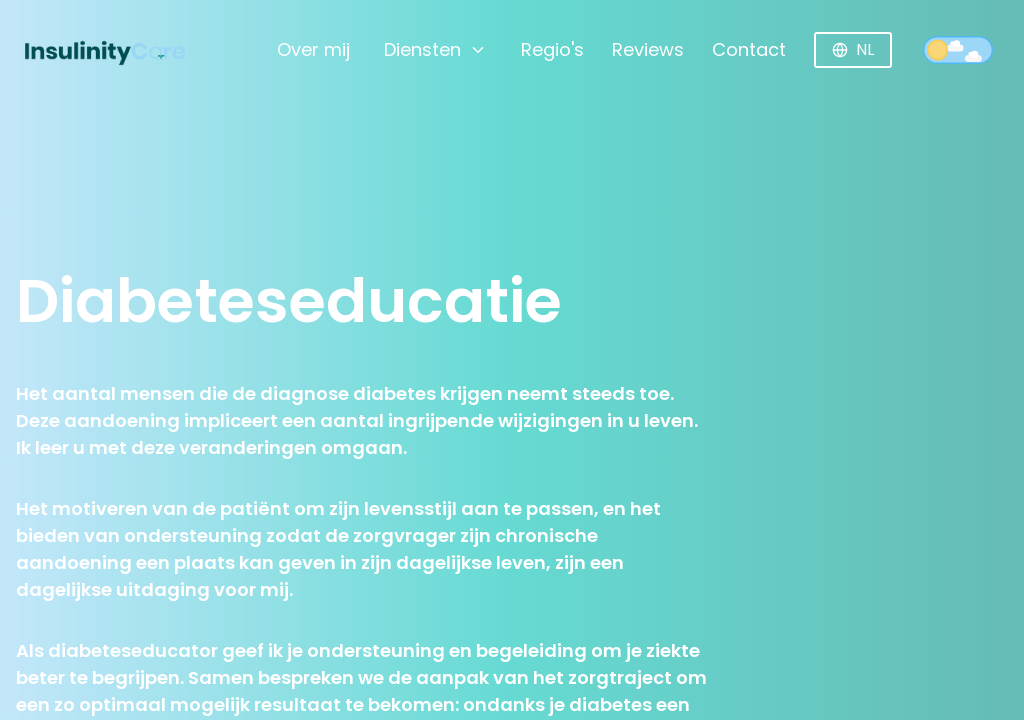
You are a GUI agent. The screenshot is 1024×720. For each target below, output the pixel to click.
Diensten (435, 49)
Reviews (648, 49)
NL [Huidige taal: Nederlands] (853, 49)
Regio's (552, 49)
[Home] (92, 50)
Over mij (313, 49)
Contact (749, 49)
